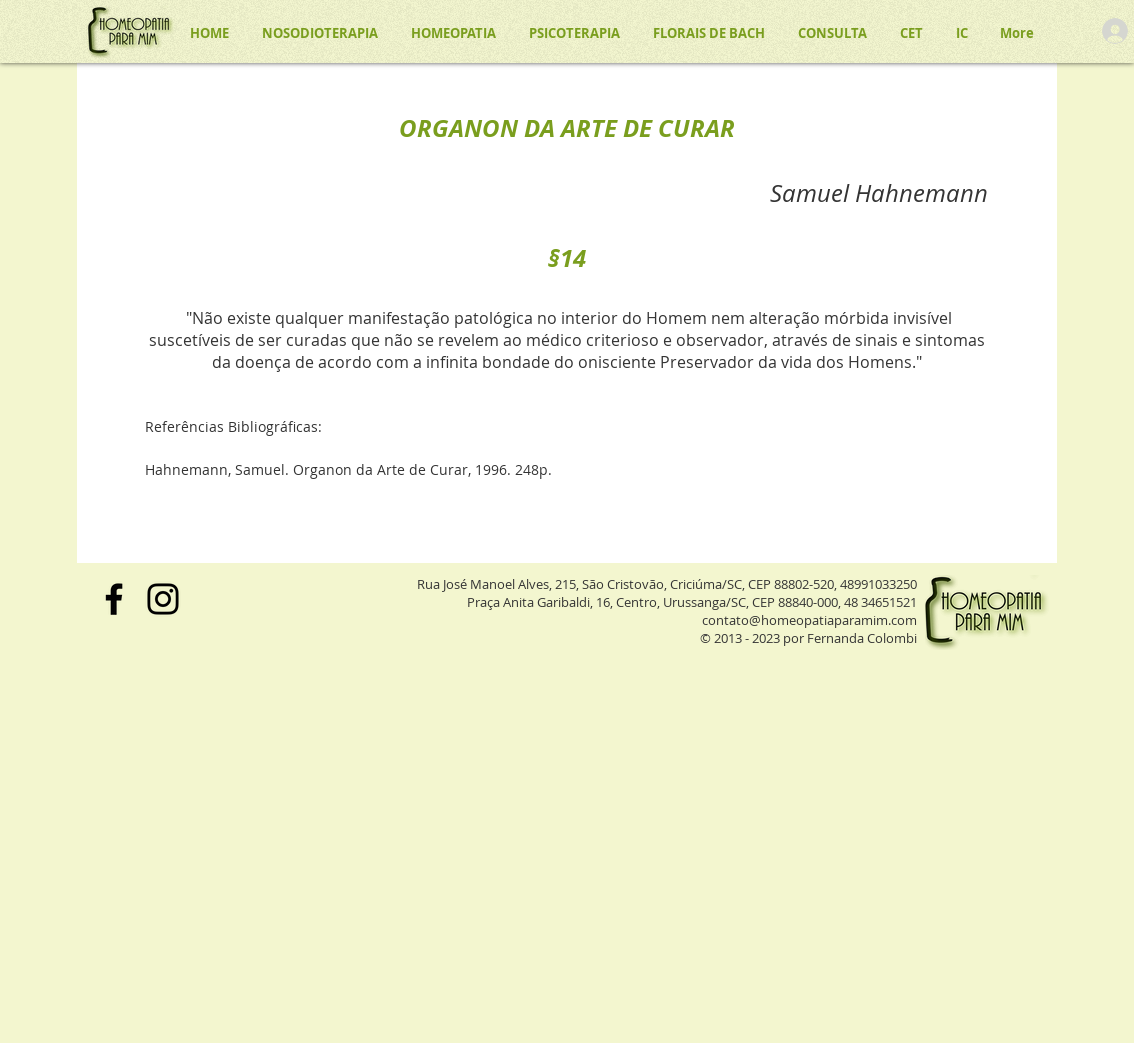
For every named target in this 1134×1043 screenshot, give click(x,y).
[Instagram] (163, 599)
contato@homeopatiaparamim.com (809, 620)
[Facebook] (114, 599)
